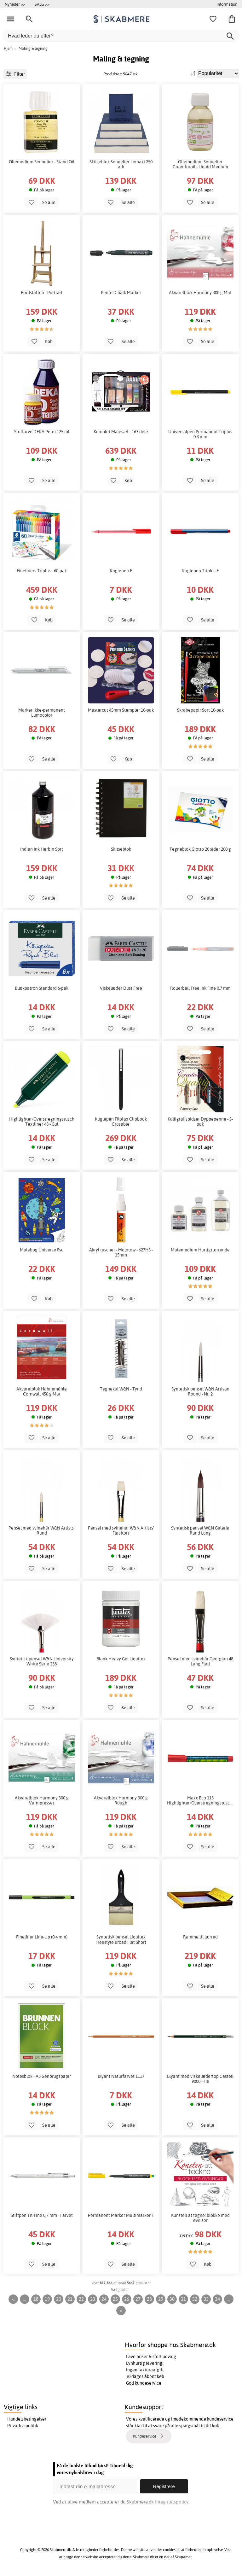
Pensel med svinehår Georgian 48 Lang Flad (200, 1661)
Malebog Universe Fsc (41, 1249)
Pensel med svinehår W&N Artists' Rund (42, 1530)
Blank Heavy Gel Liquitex (121, 1658)
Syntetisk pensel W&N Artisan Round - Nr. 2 (200, 1391)
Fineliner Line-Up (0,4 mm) (41, 1936)
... (24, 2299)
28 (149, 2299)
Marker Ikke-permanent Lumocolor (41, 713)
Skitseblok (121, 849)
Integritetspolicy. (172, 2501)
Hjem (8, 48)
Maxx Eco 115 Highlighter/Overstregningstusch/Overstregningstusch (200, 1800)
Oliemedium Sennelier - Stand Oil (41, 161)
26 (126, 2299)
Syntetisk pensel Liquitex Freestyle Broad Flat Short (120, 1939)
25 (115, 2299)
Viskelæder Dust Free (121, 988)
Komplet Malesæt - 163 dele (121, 431)
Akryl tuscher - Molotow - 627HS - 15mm (121, 1252)
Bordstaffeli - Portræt (41, 292)
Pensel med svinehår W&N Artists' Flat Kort (121, 1530)
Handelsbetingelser (26, 2419)
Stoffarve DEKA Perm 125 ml (41, 431)
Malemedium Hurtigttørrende (200, 1249)
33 (206, 2299)
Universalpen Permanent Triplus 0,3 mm (200, 434)
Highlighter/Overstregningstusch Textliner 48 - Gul (41, 1121)
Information (226, 4)
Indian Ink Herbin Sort (41, 849)
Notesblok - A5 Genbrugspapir (41, 2076)
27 (138, 2299)
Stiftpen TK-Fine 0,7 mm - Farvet (42, 2215)
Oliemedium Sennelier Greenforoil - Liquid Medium (200, 164)
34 (217, 2299)
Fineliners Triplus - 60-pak (42, 570)
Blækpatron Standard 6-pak (41, 988)
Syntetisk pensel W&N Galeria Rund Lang (200, 1530)
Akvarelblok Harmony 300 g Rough (121, 1800)
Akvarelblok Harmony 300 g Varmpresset (42, 1800)
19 (47, 2299)
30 (172, 2299)
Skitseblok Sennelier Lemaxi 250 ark (121, 164)
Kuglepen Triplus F (200, 570)
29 (160, 2299)
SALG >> (42, 4)
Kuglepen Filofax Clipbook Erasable (121, 1121)
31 (183, 2299)
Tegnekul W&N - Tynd (121, 1388)
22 (81, 2299)
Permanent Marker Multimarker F (121, 2215)
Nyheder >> (15, 4)
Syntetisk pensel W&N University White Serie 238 (42, 1661)
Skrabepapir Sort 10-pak (200, 710)
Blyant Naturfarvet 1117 (121, 2076)
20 (58, 2299)
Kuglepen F (121, 570)
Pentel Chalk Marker (121, 292)
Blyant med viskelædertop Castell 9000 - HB (200, 2079)
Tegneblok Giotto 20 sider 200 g (200, 849)
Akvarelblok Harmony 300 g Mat (200, 292)
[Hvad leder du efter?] (121, 36)
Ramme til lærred (200, 1936)
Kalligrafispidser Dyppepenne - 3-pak (200, 1121)
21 (69, 2299)
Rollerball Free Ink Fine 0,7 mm (200, 988)
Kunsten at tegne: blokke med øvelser (200, 2218)
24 (104, 2299)
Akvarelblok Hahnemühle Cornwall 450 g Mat (41, 1391)
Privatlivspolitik (22, 2425)
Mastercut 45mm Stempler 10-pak (121, 710)
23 (92, 2299)
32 (194, 2299)
